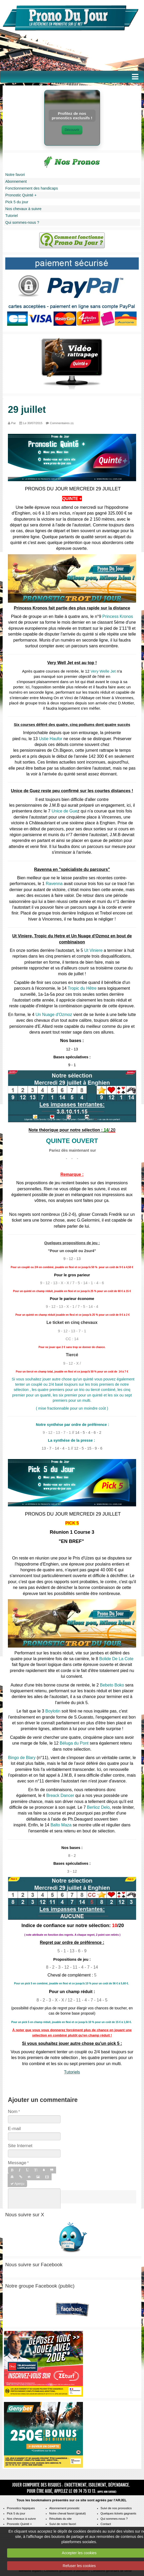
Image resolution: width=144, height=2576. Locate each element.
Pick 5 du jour (16, 202)
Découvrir (72, 130)
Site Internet (20, 2145)
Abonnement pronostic (64, 2508)
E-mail (14, 2128)
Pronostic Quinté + (21, 195)
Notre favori (15, 174)
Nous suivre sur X (24, 2214)
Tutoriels (72, 2072)
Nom (12, 2111)
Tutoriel (11, 216)
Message (17, 2162)
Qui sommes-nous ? (22, 222)
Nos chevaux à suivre (23, 209)
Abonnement (16, 181)
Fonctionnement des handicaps (31, 188)
